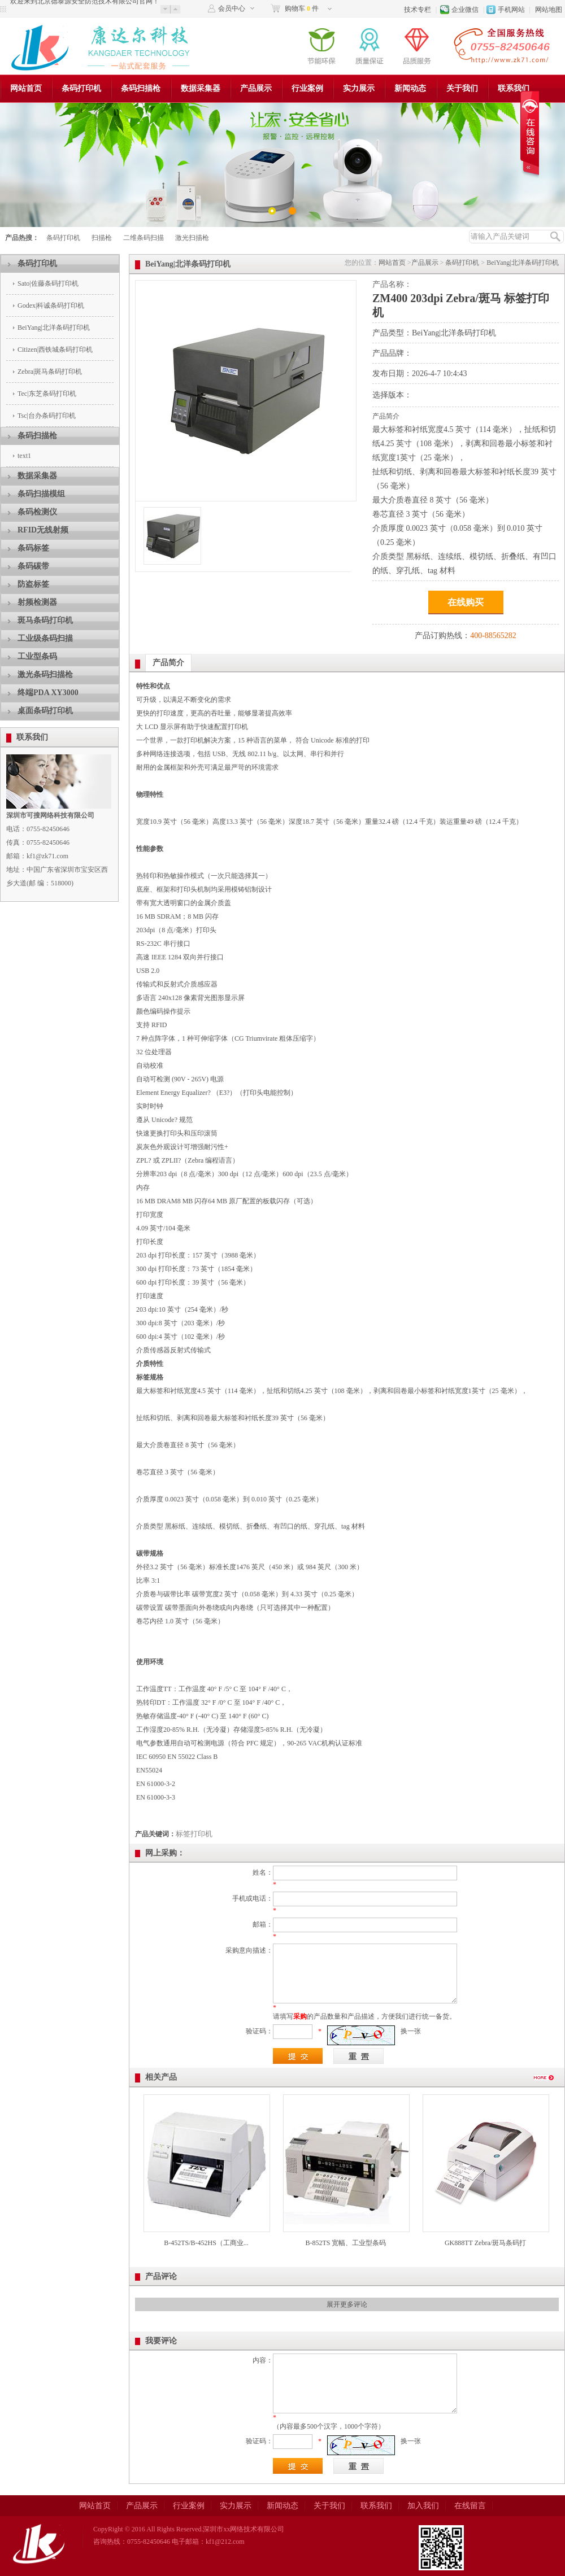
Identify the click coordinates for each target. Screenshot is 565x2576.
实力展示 (359, 88)
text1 (24, 456)
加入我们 (423, 2505)
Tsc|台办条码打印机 (47, 416)
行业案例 (307, 88)
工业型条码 (37, 656)
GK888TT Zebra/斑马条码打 (485, 2243)
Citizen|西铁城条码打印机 (55, 349)
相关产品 (161, 2077)
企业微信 (465, 10)
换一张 (411, 2031)
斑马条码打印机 (45, 620)
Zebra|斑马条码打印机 (50, 372)
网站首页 (26, 88)
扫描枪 (102, 238)
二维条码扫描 (143, 238)
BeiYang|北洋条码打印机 (54, 327)
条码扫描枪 (140, 88)
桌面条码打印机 (45, 710)
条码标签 (33, 548)
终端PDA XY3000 (48, 692)
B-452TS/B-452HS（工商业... (206, 2243)
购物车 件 (302, 8)
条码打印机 (81, 88)
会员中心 (231, 8)
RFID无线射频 (43, 530)
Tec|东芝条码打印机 (47, 394)
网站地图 (548, 10)
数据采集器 (200, 88)
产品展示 (256, 88)
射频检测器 (37, 602)
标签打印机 (194, 1834)
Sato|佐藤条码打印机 (48, 283)
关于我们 (462, 88)
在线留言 (470, 2505)
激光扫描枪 (192, 238)
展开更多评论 (347, 2304)
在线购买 (465, 602)
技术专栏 (417, 10)
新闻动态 (410, 88)
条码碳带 (33, 566)
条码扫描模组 (41, 494)
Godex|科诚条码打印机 (51, 305)
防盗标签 (33, 584)
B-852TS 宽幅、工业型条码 (345, 2243)
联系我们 (513, 88)
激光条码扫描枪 (45, 674)
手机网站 (511, 10)
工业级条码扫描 (45, 638)
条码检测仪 (37, 512)
